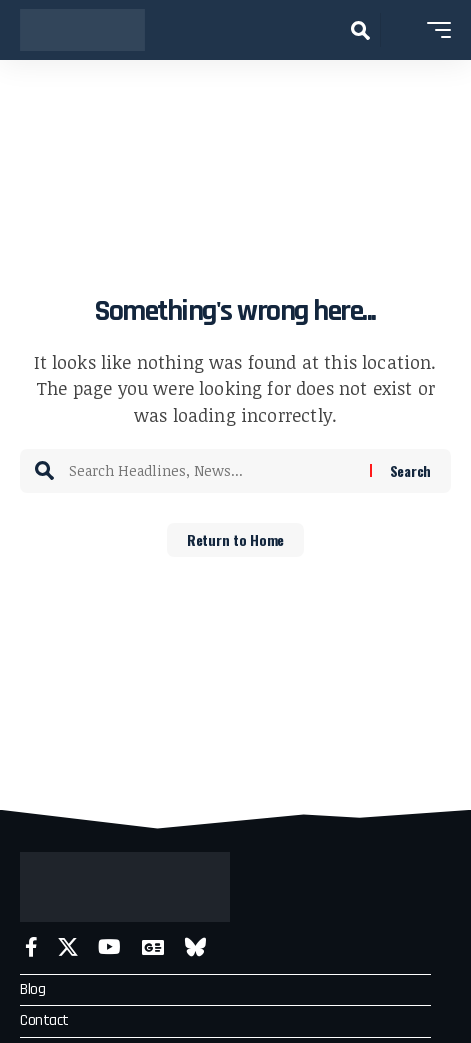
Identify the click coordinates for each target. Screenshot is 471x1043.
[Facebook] (31, 947)
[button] (360, 30)
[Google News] (153, 947)
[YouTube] (109, 947)
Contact (44, 1020)
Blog (32, 989)
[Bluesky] (195, 947)
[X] (68, 947)
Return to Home (235, 539)
